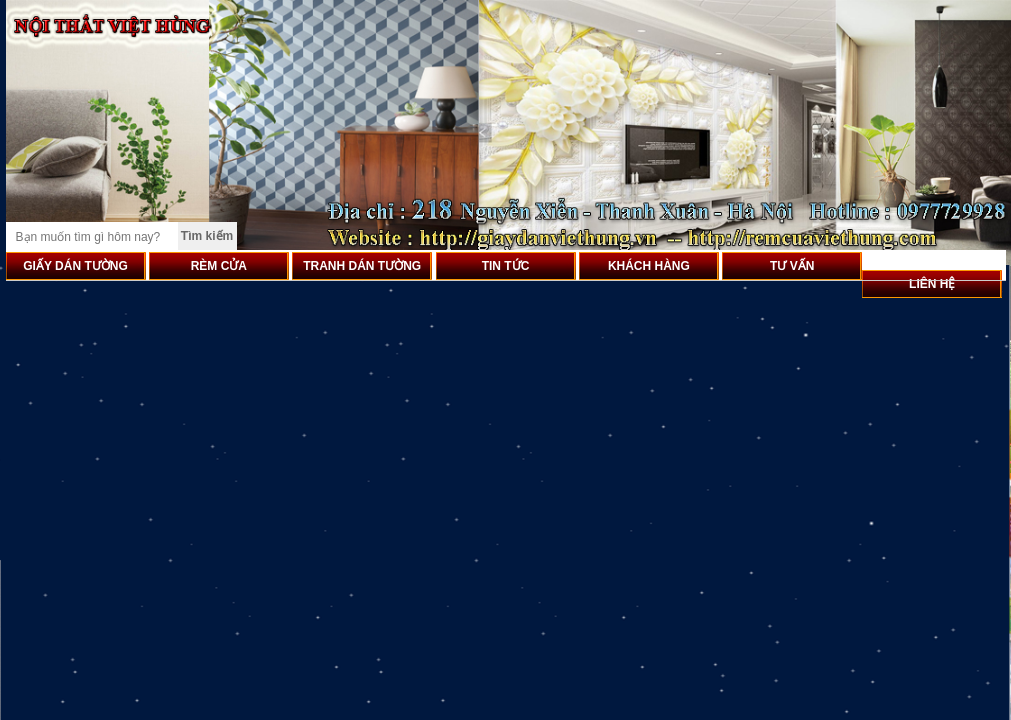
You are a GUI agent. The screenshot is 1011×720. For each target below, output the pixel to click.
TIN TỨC (506, 266)
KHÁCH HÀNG (649, 266)
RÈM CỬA (219, 266)
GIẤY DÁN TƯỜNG (75, 266)
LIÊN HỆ (932, 284)
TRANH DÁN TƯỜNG (362, 266)
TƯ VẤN (792, 266)
